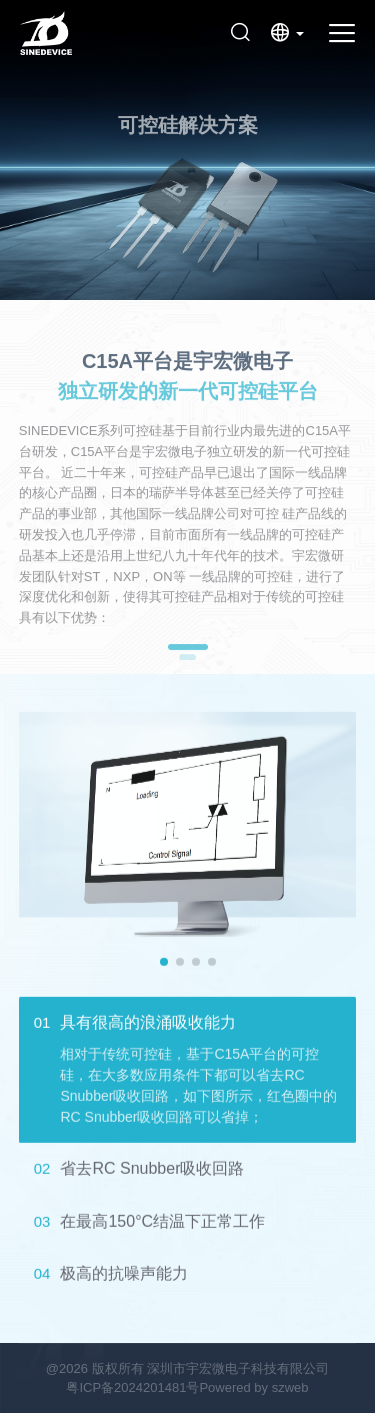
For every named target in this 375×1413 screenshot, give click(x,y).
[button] (164, 962)
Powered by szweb (253, 1387)
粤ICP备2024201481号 (132, 1387)
